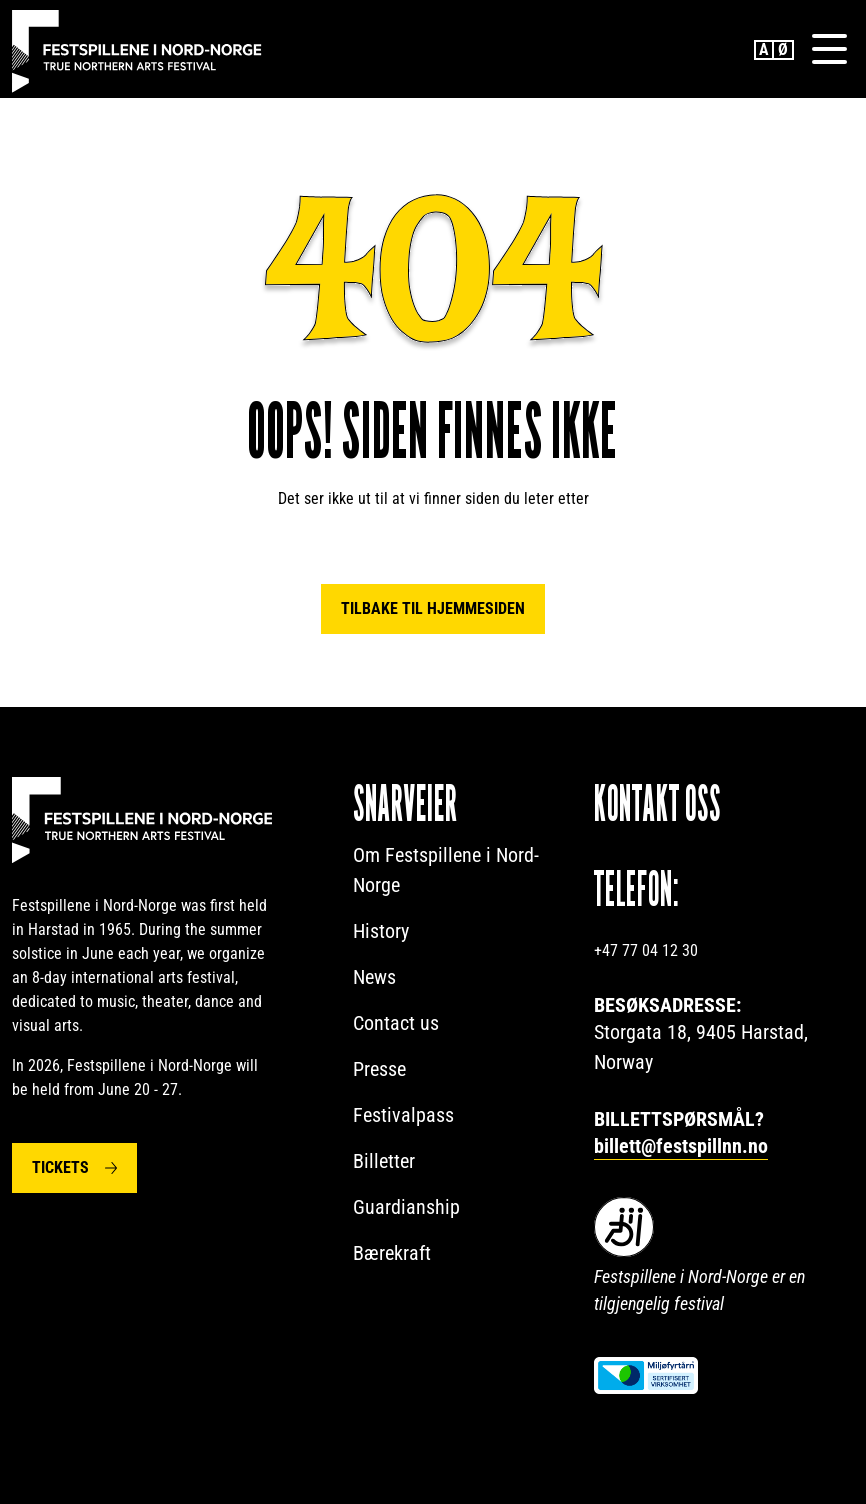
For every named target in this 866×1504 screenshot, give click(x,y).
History (381, 931)
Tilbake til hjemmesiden (433, 608)
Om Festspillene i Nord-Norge (446, 870)
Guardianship (406, 1207)
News (374, 977)
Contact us (396, 1023)
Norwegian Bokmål (784, 50)
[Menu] (829, 49)
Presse (379, 1069)
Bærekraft (392, 1253)
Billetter (384, 1161)
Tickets (60, 1167)
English (764, 50)
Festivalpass (403, 1115)
